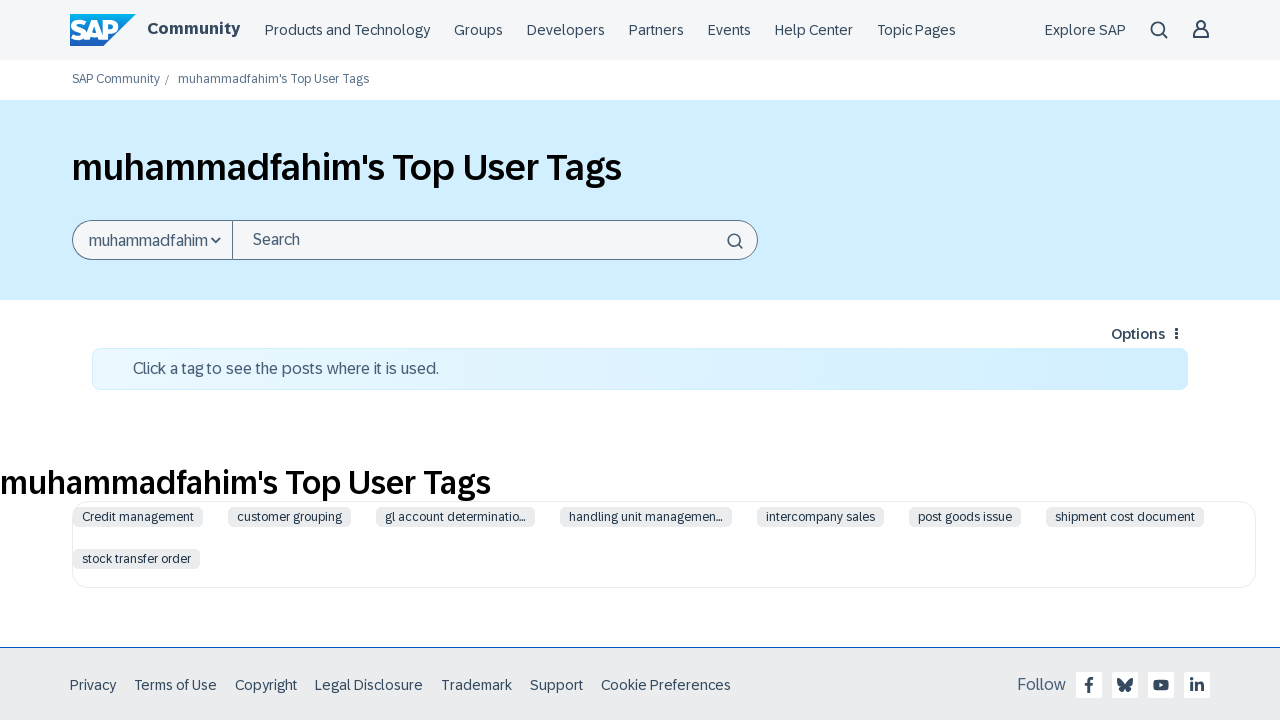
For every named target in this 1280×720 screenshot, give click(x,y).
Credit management (138, 517)
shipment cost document (1125, 517)
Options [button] (1138, 334)
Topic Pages (916, 30)
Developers (566, 30)
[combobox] (495, 240)
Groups (478, 30)
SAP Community (116, 79)
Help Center (814, 30)
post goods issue (965, 517)
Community (193, 28)
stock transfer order (136, 559)
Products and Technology (347, 30)
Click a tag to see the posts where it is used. (286, 368)
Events (729, 30)
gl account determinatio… (455, 517)
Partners (656, 30)
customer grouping (289, 517)
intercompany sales (820, 517)
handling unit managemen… (646, 517)
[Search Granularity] (152, 240)
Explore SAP (1085, 30)
